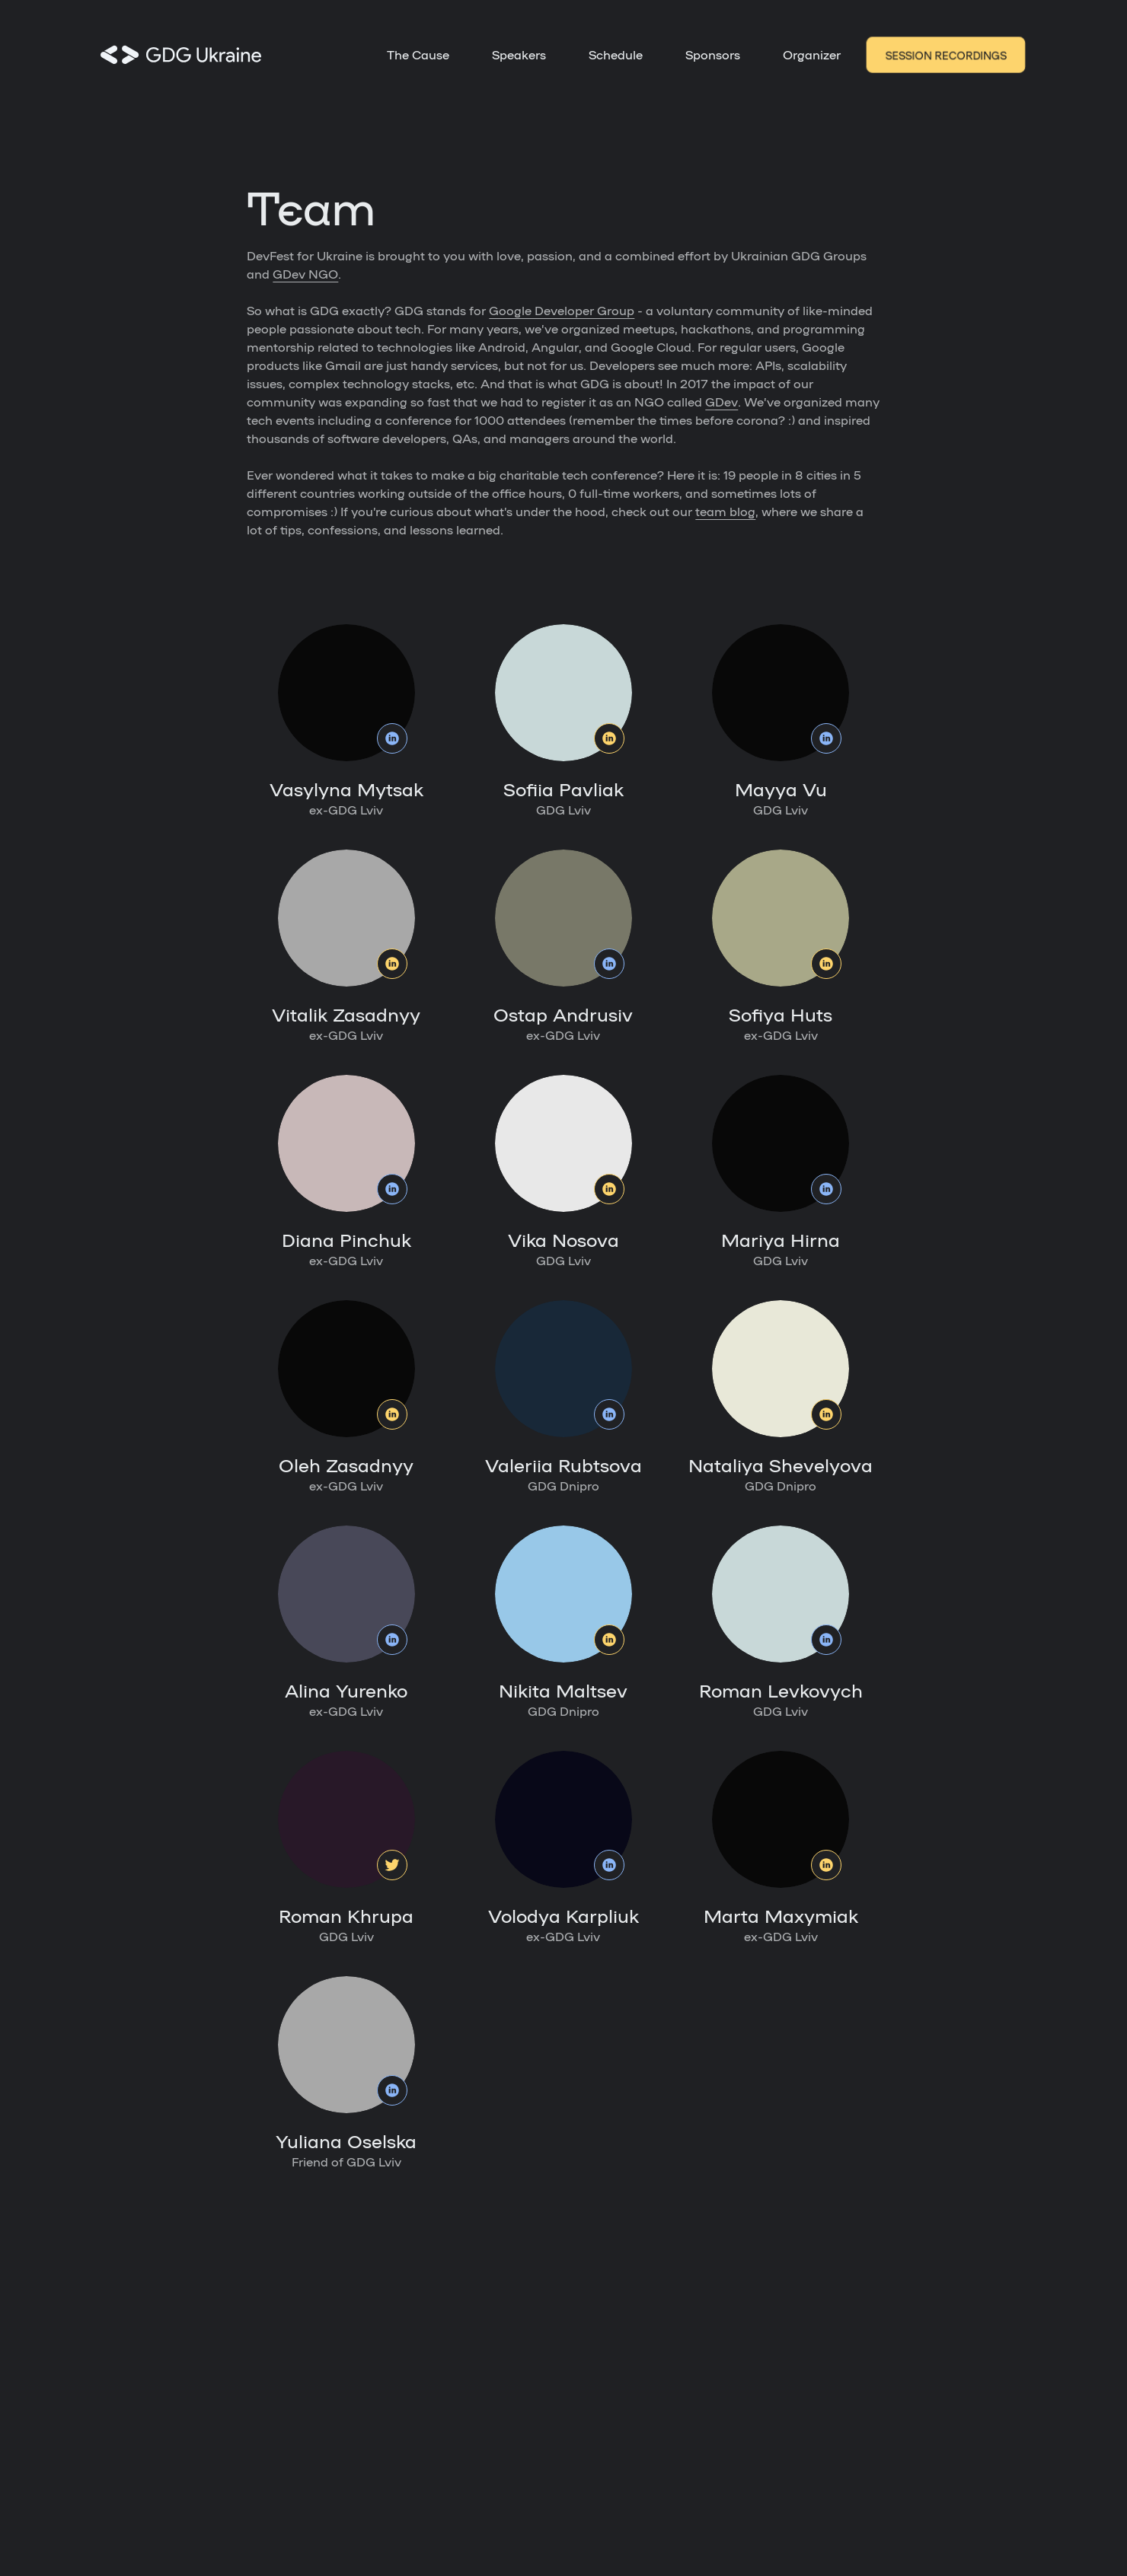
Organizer (812, 54)
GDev (721, 401)
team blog (725, 511)
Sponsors (712, 54)
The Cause (418, 54)
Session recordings (945, 55)
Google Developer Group (561, 310)
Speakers (519, 54)
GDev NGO (305, 273)
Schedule (616, 54)
